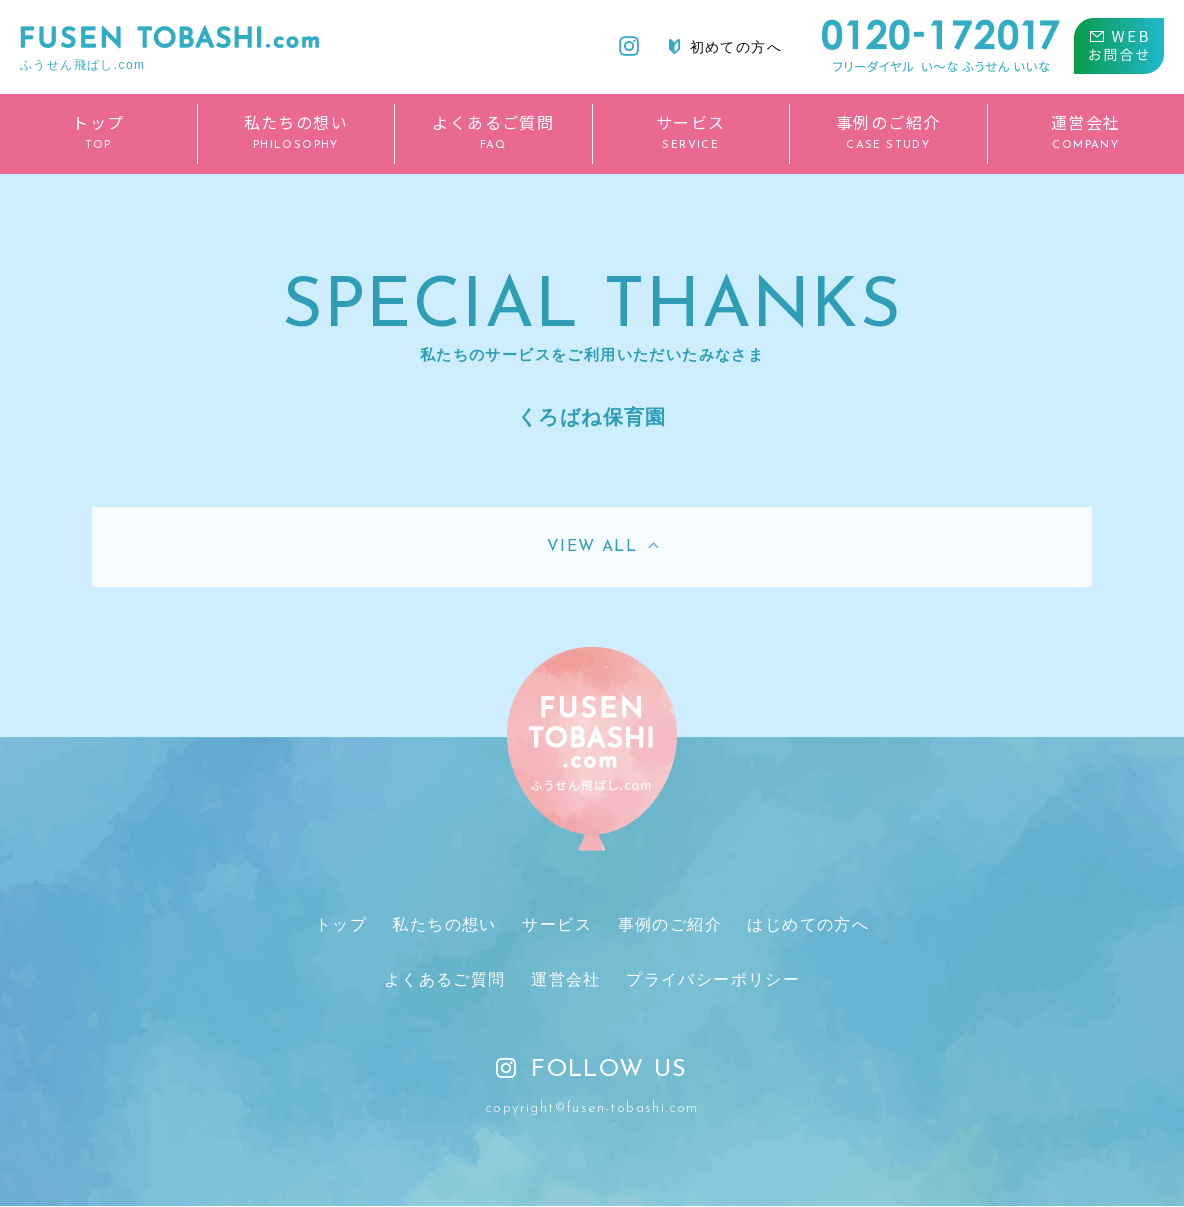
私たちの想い (445, 924)
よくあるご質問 (445, 980)
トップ (341, 924)
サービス (557, 924)
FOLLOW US (592, 1071)
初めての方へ (725, 47)
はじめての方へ (808, 924)
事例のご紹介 (669, 924)
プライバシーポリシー (713, 980)
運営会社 (566, 980)
